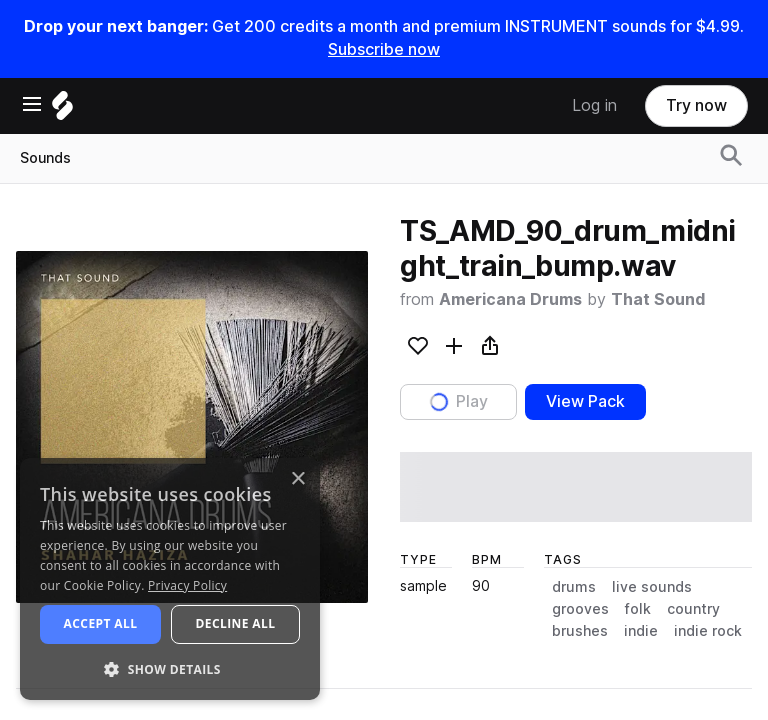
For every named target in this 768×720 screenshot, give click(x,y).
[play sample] (576, 487)
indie (641, 631)
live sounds (652, 587)
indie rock (708, 631)
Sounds (45, 158)
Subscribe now (384, 49)
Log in (594, 105)
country (693, 609)
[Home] (62, 110)
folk (638, 609)
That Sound (658, 299)
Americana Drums (510, 299)
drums (574, 587)
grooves (580, 609)
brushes (580, 631)
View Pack (585, 401)
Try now (696, 105)
